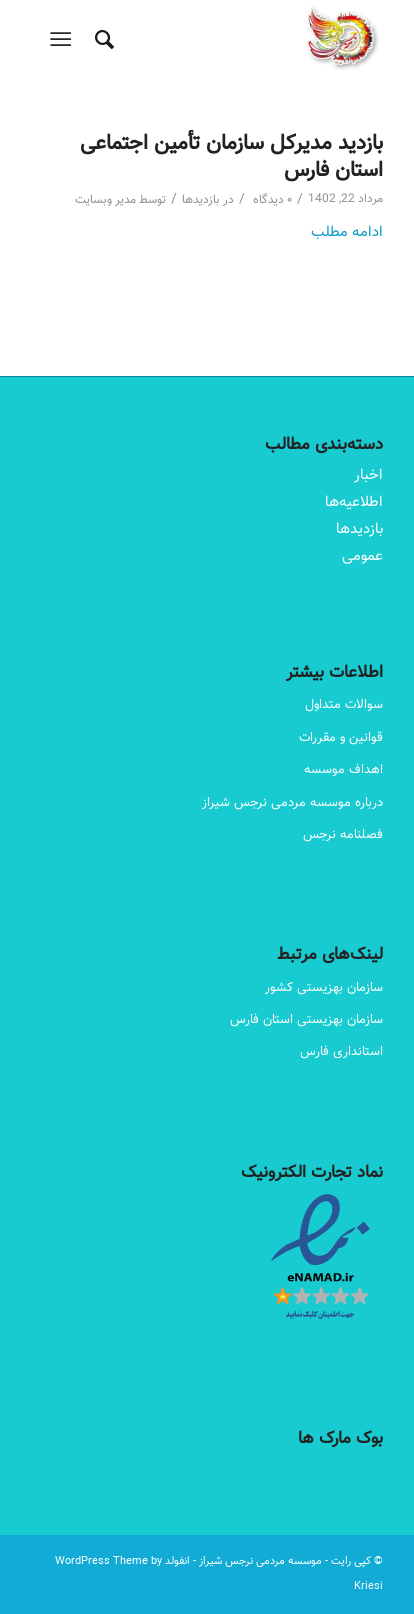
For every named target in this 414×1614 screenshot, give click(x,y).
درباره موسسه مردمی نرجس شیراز (292, 803)
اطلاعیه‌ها (354, 502)
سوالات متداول (344, 705)
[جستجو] (101, 40)
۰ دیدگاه (271, 200)
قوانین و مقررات (341, 738)
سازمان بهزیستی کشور (324, 988)
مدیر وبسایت (105, 200)
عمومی (362, 556)
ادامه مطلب (347, 232)
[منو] (64, 40)
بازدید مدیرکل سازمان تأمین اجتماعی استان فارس (231, 157)
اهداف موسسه (343, 770)
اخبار (368, 475)
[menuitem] (101, 40)
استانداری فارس (341, 1052)
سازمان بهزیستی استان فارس (306, 1020)
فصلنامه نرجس (343, 835)
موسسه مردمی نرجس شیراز (260, 1561)
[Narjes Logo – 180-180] (242, 40)
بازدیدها (201, 200)
